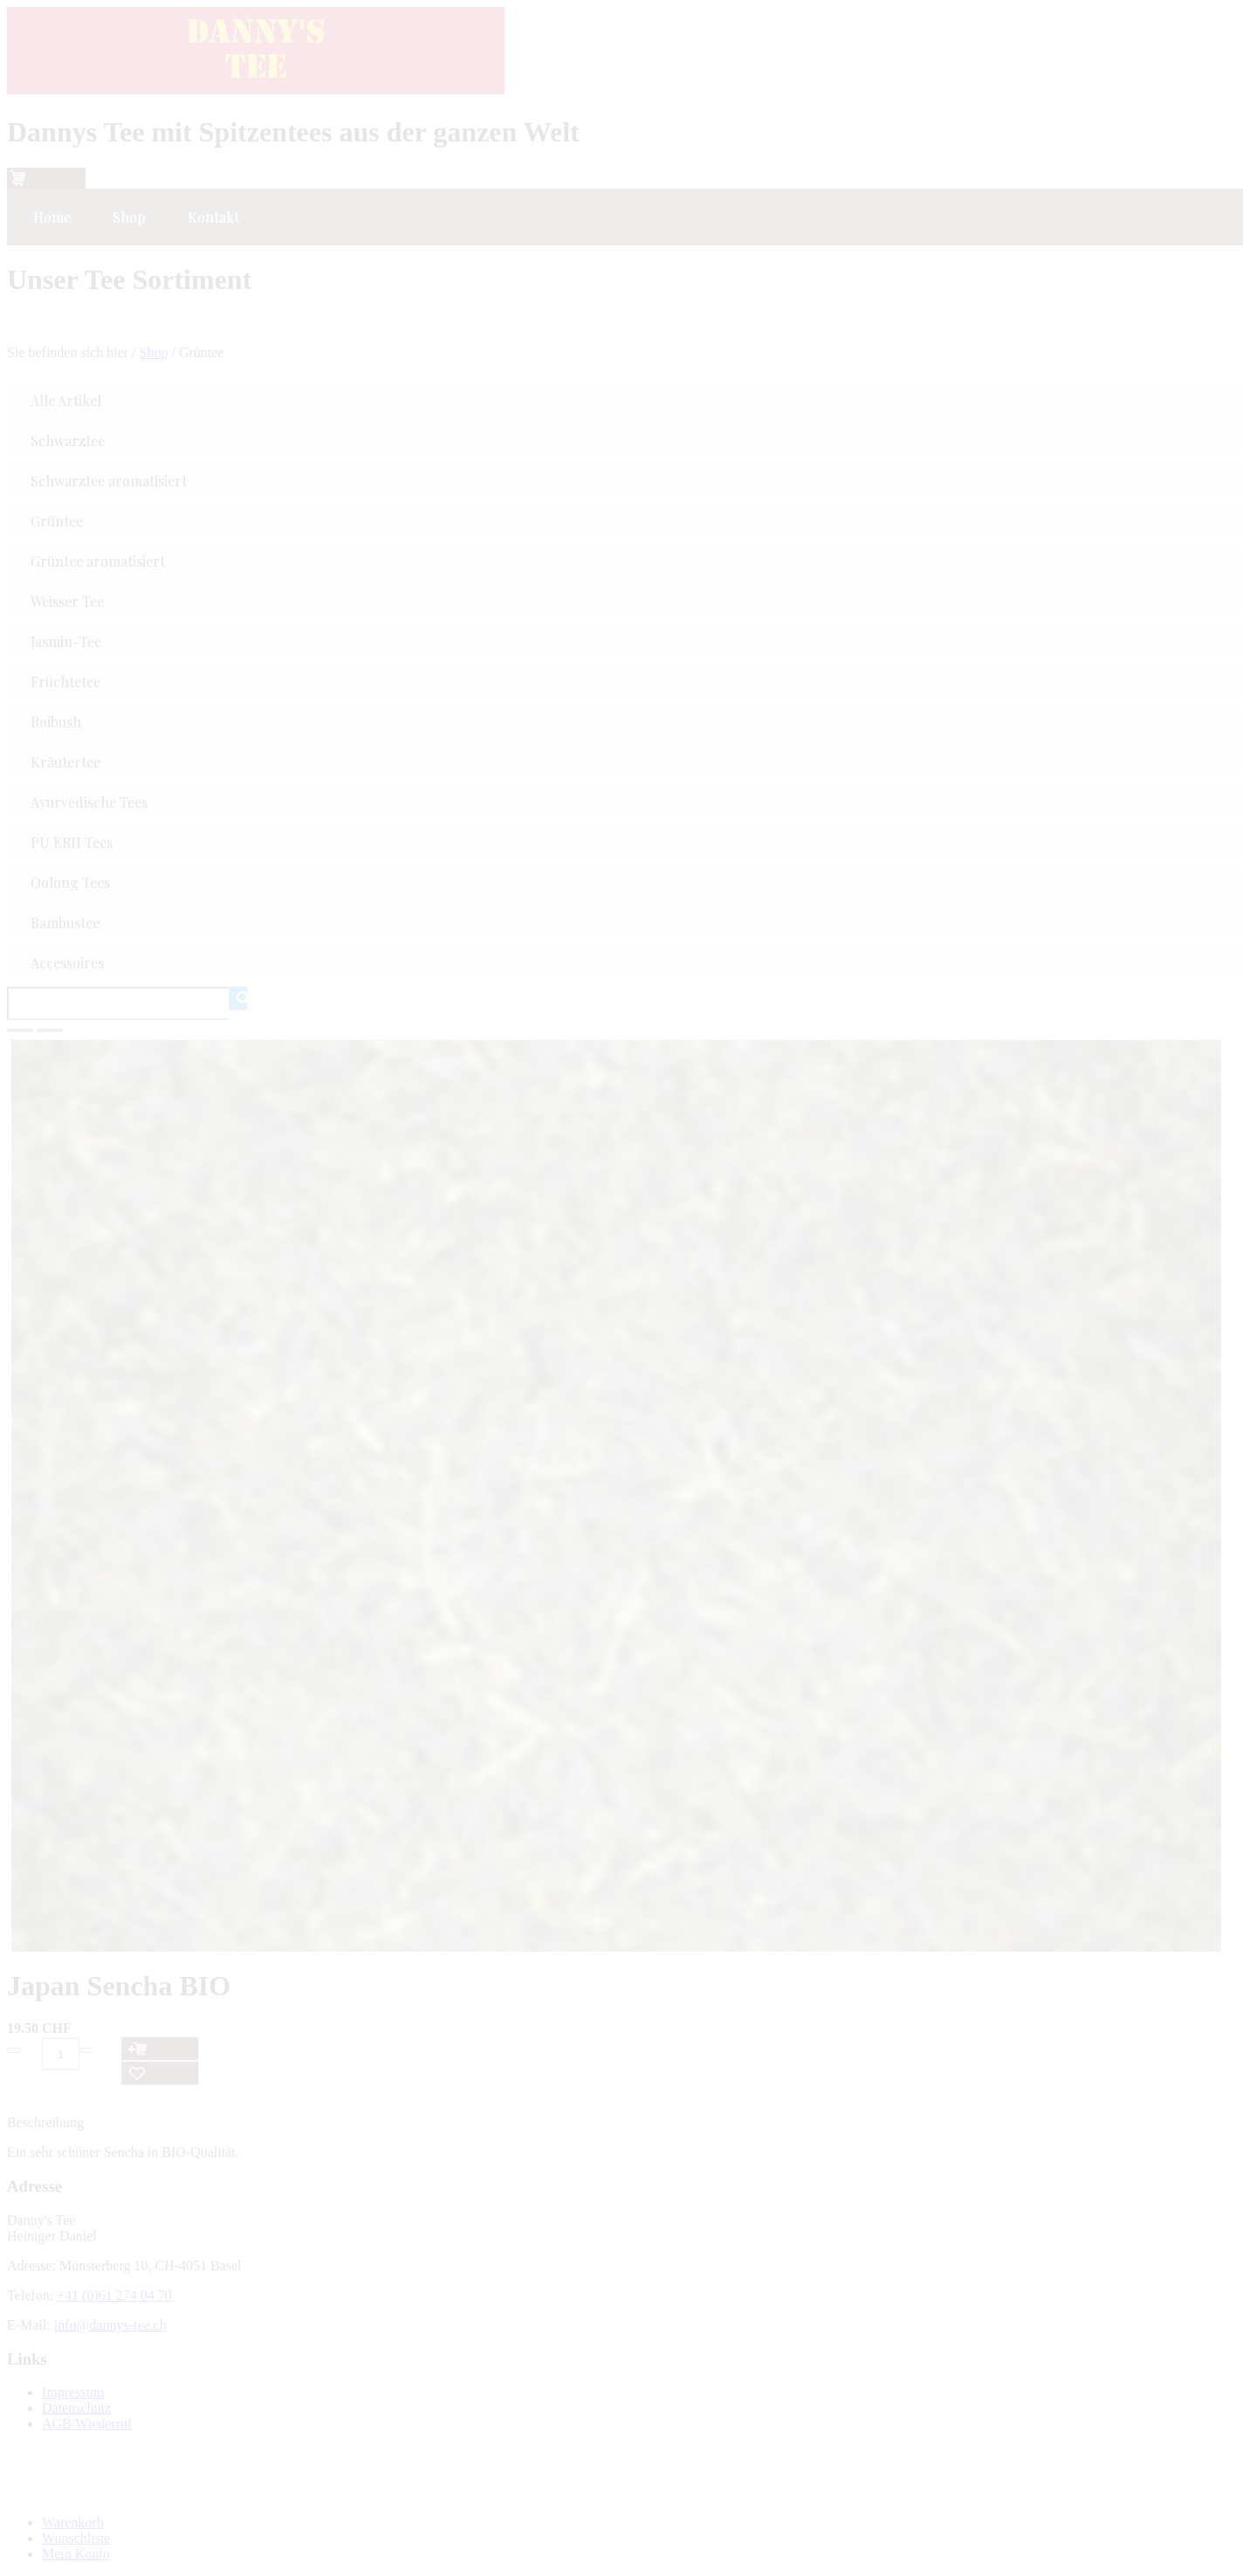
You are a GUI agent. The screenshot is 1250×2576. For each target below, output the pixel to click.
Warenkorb (73, 2522)
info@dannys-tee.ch (110, 2325)
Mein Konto (76, 2553)
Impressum (73, 2392)
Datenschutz (76, 2407)
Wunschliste (76, 2538)
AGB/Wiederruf (87, 2423)
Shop (154, 352)
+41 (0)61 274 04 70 (114, 2295)
